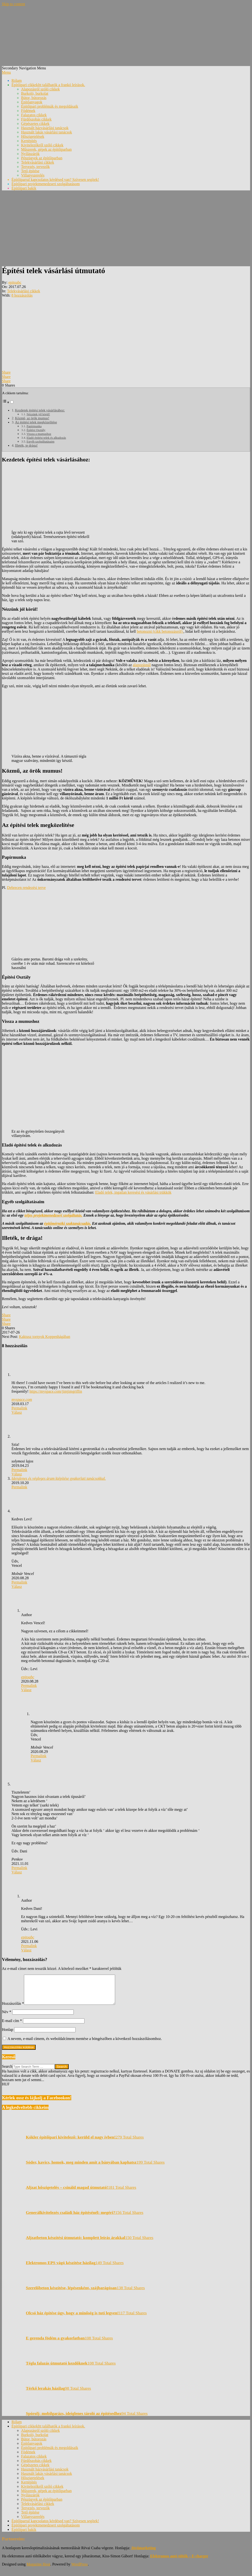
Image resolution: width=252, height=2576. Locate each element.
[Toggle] (11, 402)
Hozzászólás (13, 2009)
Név (6, 2018)
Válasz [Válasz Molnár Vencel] (16, 1586)
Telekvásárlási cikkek (23, 291)
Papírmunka (34, 426)
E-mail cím (12, 2026)
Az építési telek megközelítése (36, 422)
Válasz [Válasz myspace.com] (16, 1412)
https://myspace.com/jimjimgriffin (55, 1391)
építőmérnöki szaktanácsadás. (67, 1223)
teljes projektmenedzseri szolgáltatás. (53, 1215)
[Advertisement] (126, 227)
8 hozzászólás (22, 295)
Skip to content (13, 4)
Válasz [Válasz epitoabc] (26, 1690)
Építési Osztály (36, 430)
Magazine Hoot (38, 2570)
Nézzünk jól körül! (38, 414)
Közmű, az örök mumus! (32, 418)
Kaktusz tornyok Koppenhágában (44, 1337)
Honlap (7, 2035)
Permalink (19, 1408)
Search (7, 2072)
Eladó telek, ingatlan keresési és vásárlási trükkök (133, 1192)
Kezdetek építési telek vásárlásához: (40, 410)
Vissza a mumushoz (39, 434)
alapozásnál (142, 665)
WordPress (79, 2570)
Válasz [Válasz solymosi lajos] (16, 1474)
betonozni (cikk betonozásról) (160, 631)
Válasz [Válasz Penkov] (16, 1872)
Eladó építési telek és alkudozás (46, 437)
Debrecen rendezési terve (26, 888)
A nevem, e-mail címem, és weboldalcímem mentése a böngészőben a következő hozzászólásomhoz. (84, 2044)
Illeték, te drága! (26, 445)
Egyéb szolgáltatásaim (40, 441)
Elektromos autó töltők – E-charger (179, 2562)
